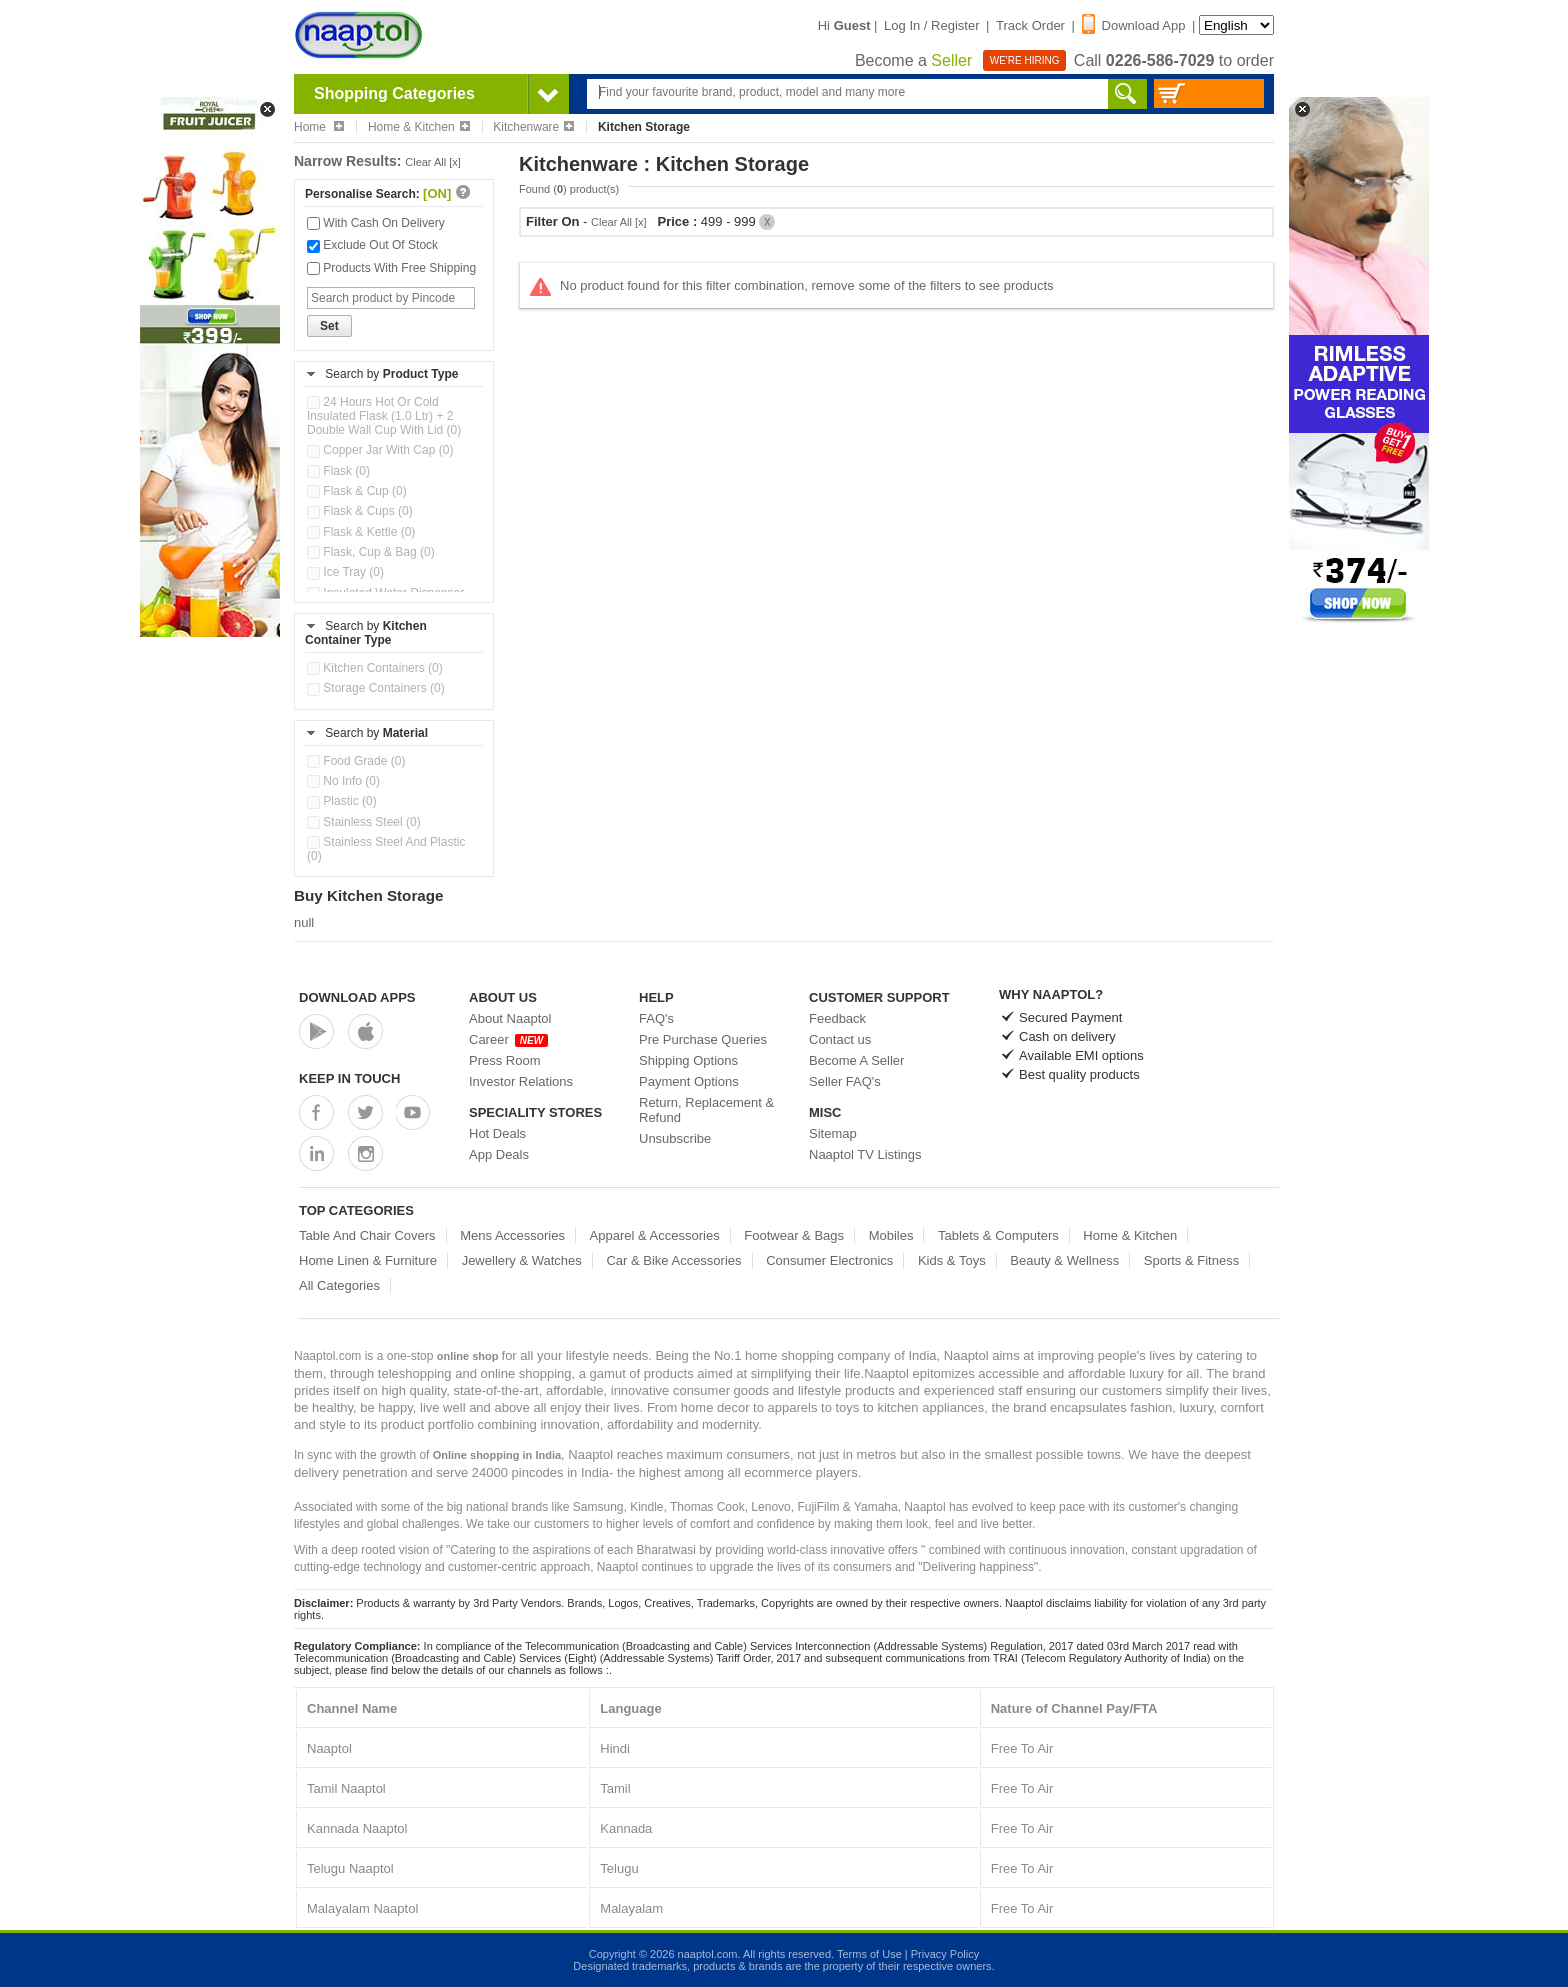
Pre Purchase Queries (703, 1039)
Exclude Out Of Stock (372, 245)
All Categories (339, 1285)
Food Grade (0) (356, 761)
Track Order (1030, 25)
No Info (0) (343, 781)
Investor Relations (521, 1081)
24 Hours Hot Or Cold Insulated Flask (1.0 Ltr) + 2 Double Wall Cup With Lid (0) (384, 416)
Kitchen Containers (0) (375, 668)
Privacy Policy (945, 1954)
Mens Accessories (512, 1235)
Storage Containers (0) (376, 688)
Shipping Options (688, 1060)
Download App (1134, 25)
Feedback (837, 1018)
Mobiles (891, 1235)
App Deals (499, 1154)
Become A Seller (856, 1060)
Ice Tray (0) (345, 572)
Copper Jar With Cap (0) (380, 450)
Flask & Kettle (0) (361, 532)
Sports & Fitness (1191, 1260)
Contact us (840, 1039)
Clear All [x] (433, 162)
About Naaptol (510, 1018)
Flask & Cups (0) (360, 511)
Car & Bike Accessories (673, 1260)
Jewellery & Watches (522, 1260)
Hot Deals (497, 1133)
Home (319, 127)
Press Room (505, 1060)
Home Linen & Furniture (368, 1260)
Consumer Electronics (829, 1260)
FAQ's (656, 1018)
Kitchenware (533, 127)
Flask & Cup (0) (357, 491)
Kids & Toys (952, 1260)
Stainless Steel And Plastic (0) (386, 849)
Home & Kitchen (419, 127)
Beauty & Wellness (1064, 1260)
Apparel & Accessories (655, 1235)
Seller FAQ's (845, 1081)
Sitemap (833, 1133)
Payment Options (689, 1081)
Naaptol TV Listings (865, 1154)
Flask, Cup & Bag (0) (371, 552)
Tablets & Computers (998, 1235)
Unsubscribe (675, 1138)
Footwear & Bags (794, 1235)
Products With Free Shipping (391, 268)
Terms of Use (869, 1954)
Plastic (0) (342, 801)
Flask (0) (338, 471)
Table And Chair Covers (367, 1235)
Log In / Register (931, 25)
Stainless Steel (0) (364, 822)
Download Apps (357, 997)
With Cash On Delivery (376, 223)
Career (508, 1039)
